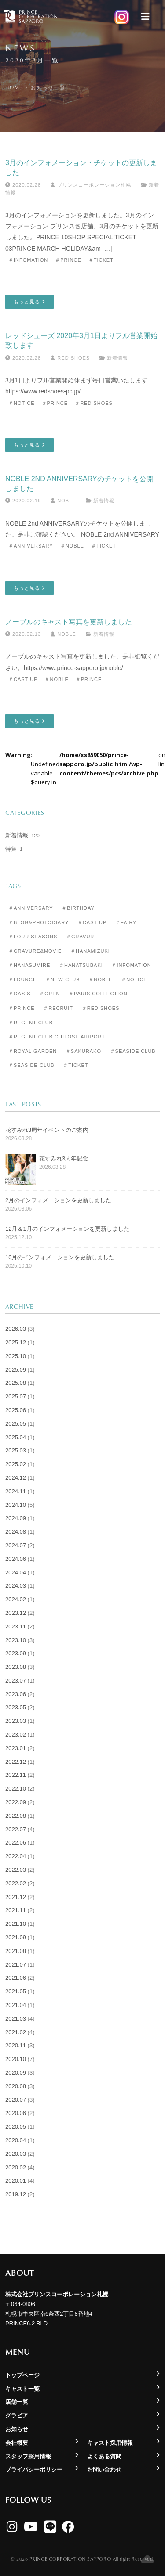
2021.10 (15, 1923)
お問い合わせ (104, 2469)
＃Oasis (19, 993)
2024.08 (15, 1531)
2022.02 (15, 1883)
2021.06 (15, 1977)
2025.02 (15, 1464)
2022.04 (15, 1856)
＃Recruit (58, 1008)
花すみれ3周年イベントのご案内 (46, 1130)
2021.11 (15, 1910)
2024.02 (15, 1599)
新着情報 (117, 357)
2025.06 (15, 1410)
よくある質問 (104, 2456)
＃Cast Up (22, 679)
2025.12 (15, 1342)
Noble (63, 500)
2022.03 (15, 1869)
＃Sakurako (83, 1051)
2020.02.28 (23, 184)
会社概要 (16, 2442)
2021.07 (15, 1964)
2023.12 (15, 1613)
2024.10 (15, 1505)
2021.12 (15, 1897)
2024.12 (15, 1477)
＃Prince (68, 260)
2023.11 (15, 1626)
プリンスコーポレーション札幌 (91, 184)
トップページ (22, 2375)
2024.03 (15, 1585)
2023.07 (15, 1680)
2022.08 (15, 1815)
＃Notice (21, 403)
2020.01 (15, 2180)
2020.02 (15, 2167)
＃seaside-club (31, 1065)
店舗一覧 (16, 2402)
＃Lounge (22, 979)
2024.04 (15, 1572)
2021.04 (15, 2005)
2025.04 (15, 1437)
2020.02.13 (23, 634)
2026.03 (15, 1329)
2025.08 (15, 1383)
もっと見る (29, 301)
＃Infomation (28, 260)
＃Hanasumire (29, 965)
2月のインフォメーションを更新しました (58, 1200)
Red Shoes (70, 357)
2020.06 (15, 2113)
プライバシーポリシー (33, 2469)
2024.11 (15, 1491)
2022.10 (15, 1788)
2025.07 (15, 1396)
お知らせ (16, 2429)
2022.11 (15, 1775)
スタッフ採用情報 (28, 2456)
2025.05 (15, 1423)
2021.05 (15, 1991)
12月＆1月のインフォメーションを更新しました (67, 1228)
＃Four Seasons (32, 936)
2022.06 (15, 1842)
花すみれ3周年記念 (63, 1158)
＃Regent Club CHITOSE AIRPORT (56, 1036)
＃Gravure (82, 936)
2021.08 (15, 1951)
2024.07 (15, 1545)
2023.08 (15, 1667)
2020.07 (15, 2100)
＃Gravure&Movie (35, 951)
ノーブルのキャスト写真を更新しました (68, 622)
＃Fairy (126, 922)
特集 (11, 849)
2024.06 (15, 1559)
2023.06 (15, 1694)
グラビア (16, 2415)
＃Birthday (78, 908)
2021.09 (15, 1937)
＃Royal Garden (32, 1051)
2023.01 (15, 1748)
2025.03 (15, 1450)
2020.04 (15, 2140)
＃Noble (72, 545)
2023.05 (15, 1707)
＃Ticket (101, 260)
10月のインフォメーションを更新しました (59, 1257)
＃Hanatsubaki (81, 965)
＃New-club (62, 979)
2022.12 (15, 1761)
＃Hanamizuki (90, 951)
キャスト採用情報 (110, 2442)
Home (14, 87)
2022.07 (15, 1829)
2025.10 (15, 1356)
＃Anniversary (30, 545)
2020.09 (15, 2072)
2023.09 (15, 1653)
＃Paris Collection (98, 993)
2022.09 (15, 1802)
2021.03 (15, 2018)
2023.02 (15, 1734)
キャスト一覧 (22, 2388)
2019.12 (15, 2194)
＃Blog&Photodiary (38, 922)
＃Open (49, 993)
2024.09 (15, 1518)
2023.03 (15, 1721)
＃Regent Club (30, 1022)
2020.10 (15, 2059)
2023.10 (15, 1640)
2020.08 (15, 2086)
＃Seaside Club (133, 1051)
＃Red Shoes (94, 403)
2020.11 (15, 2045)
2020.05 (15, 2126)
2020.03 (15, 2154)
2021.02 (15, 2032)
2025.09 (15, 1369)
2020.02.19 (23, 500)
